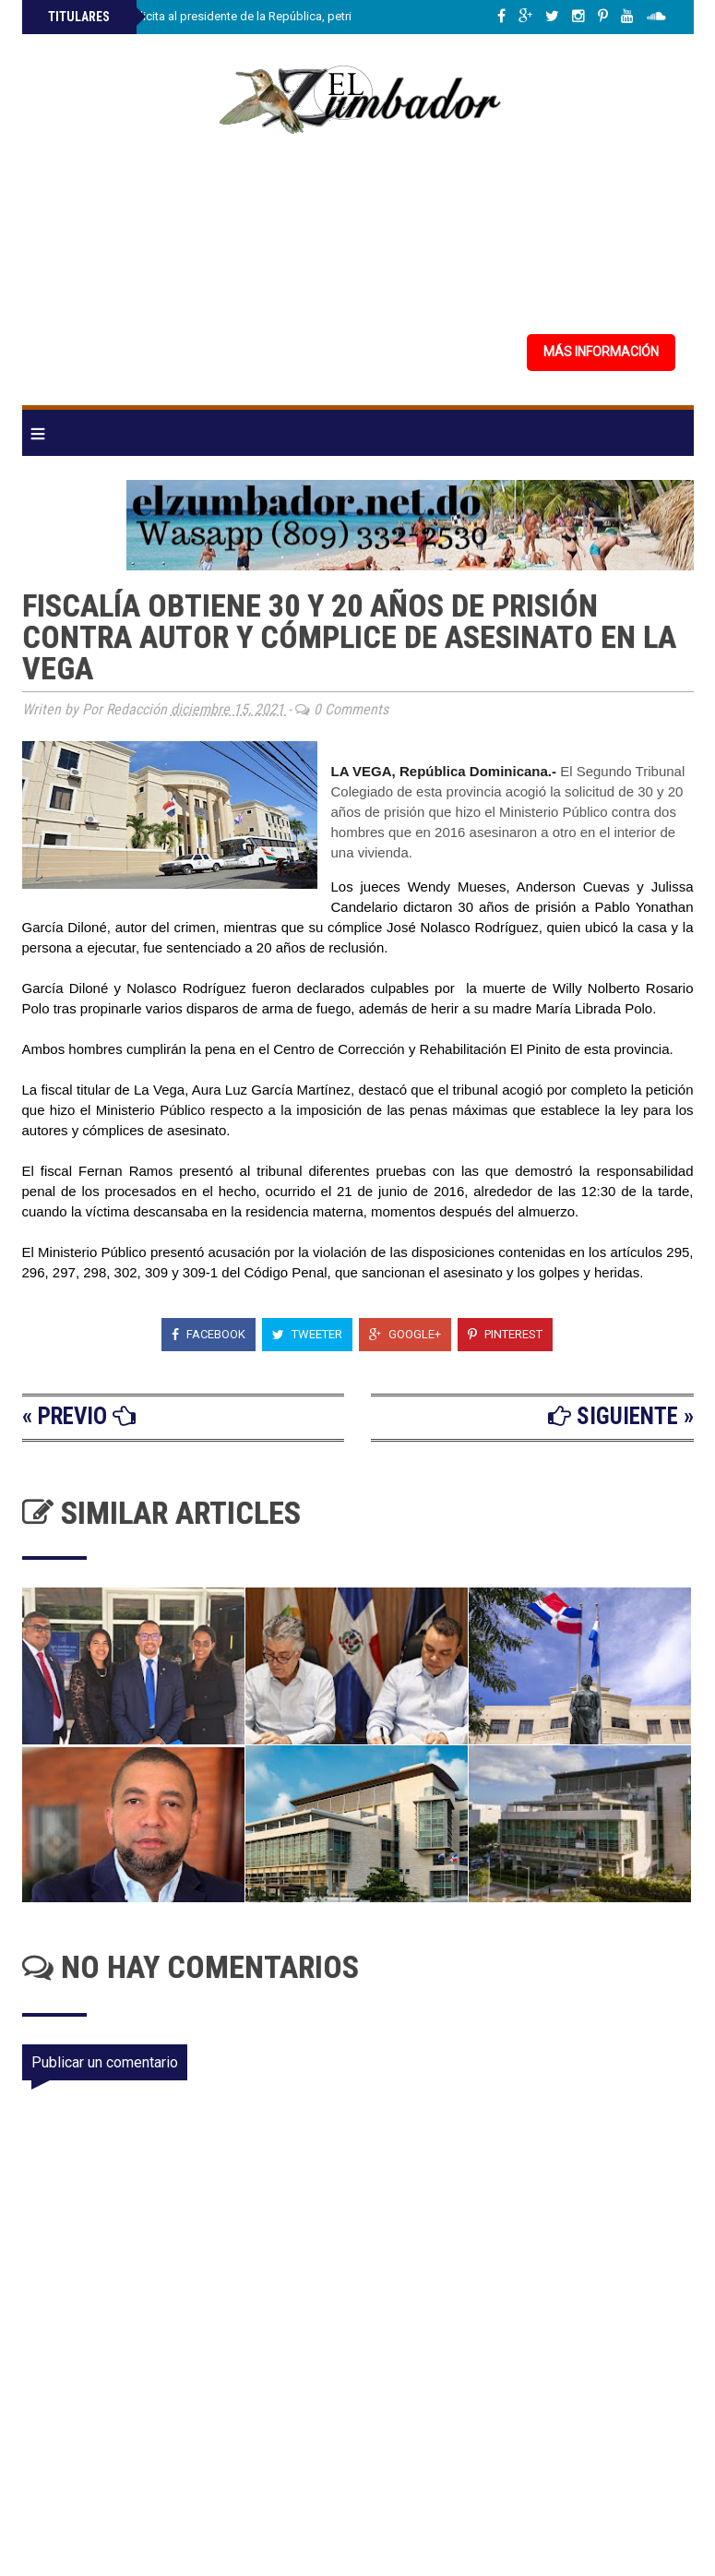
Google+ (405, 1334)
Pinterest (505, 1334)
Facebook (208, 1334)
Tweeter (307, 1334)
